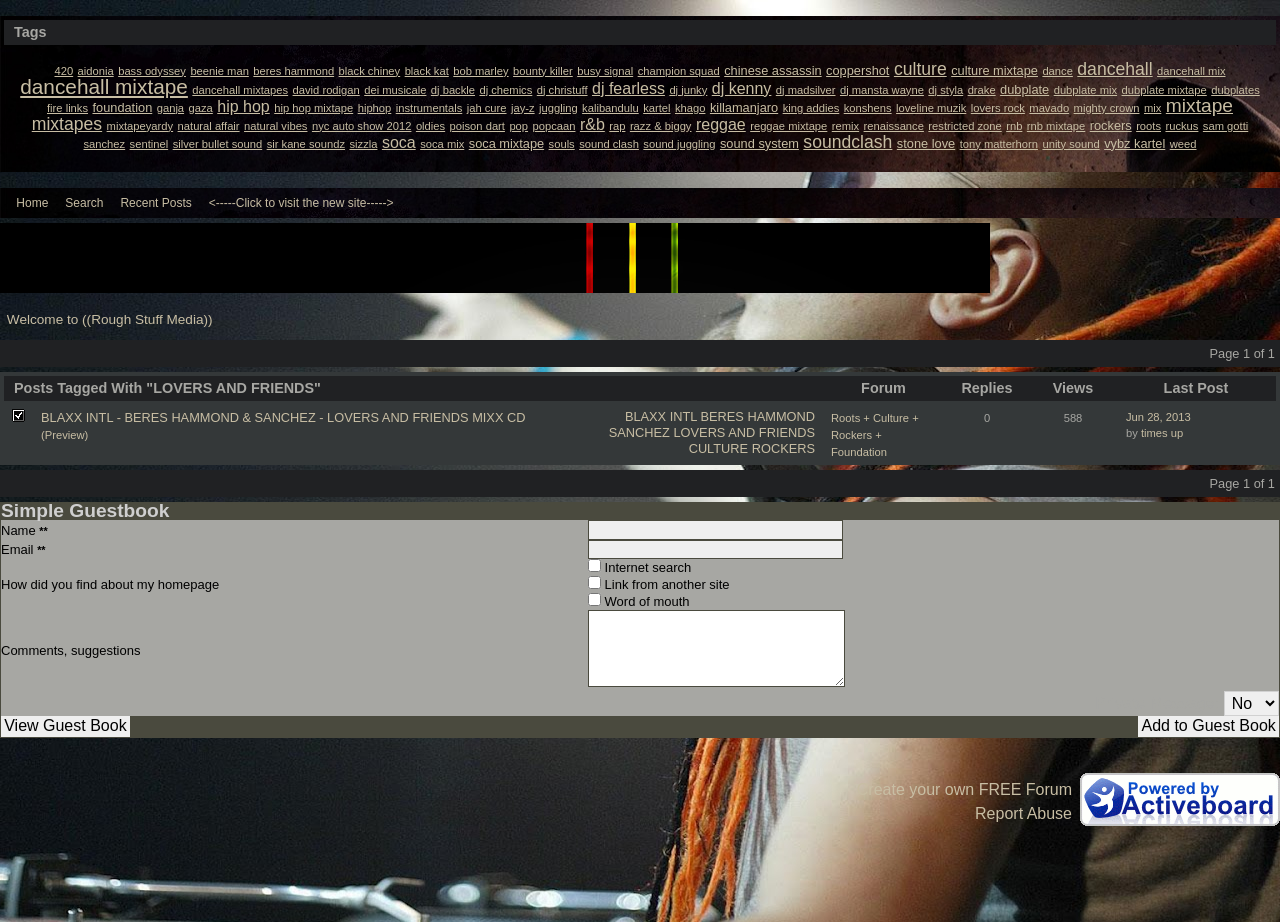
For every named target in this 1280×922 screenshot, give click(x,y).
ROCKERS (783, 448)
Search (84, 203)
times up (1162, 433)
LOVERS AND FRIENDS (744, 432)
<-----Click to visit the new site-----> (301, 203)
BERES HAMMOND (758, 416)
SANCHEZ (639, 432)
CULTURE (719, 448)
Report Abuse (1023, 813)
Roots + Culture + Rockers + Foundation (875, 435)
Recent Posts (155, 203)
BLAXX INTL (661, 416)
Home (32, 203)
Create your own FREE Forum (964, 789)
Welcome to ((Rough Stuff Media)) (110, 319)
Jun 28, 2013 (1158, 417)
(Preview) (64, 435)
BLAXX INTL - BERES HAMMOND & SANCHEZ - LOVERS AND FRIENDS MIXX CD (283, 417)
